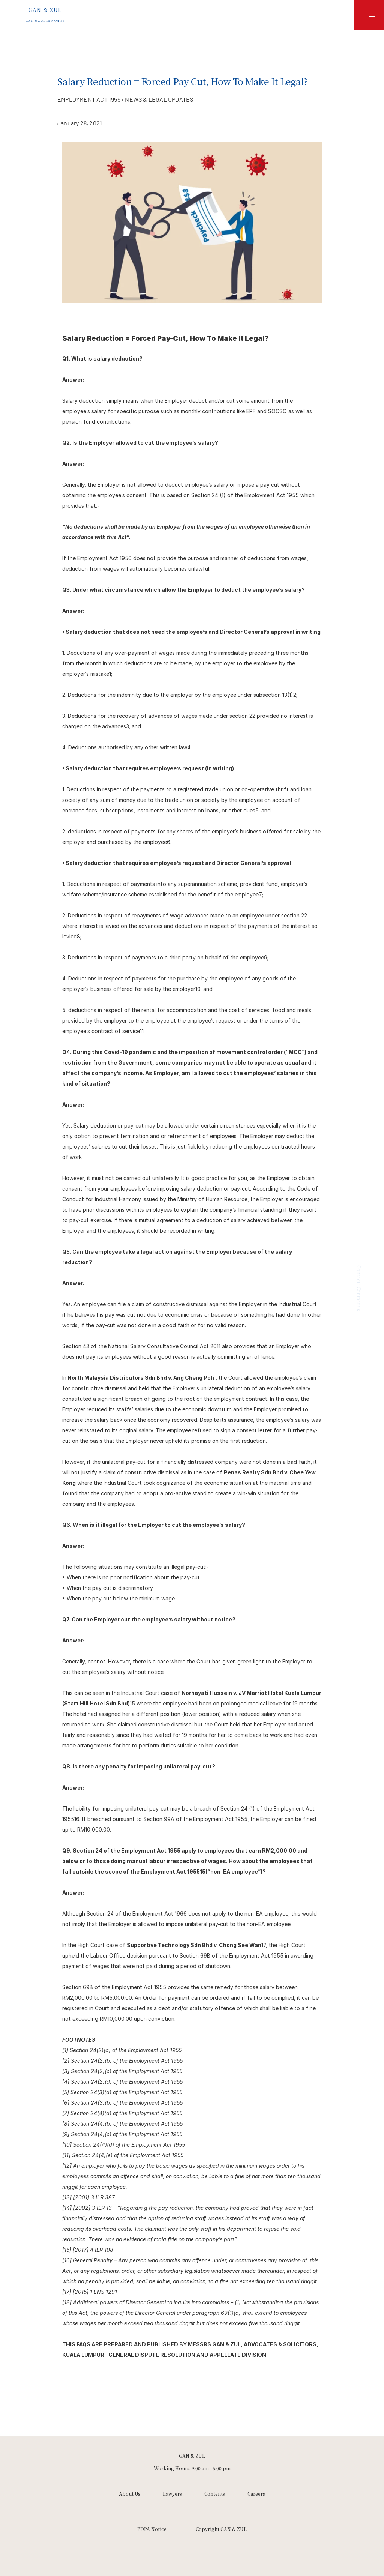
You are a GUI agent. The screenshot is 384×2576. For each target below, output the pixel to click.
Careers (256, 2493)
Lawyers (172, 2493)
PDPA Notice (151, 2529)
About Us (129, 2493)
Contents (214, 2493)
